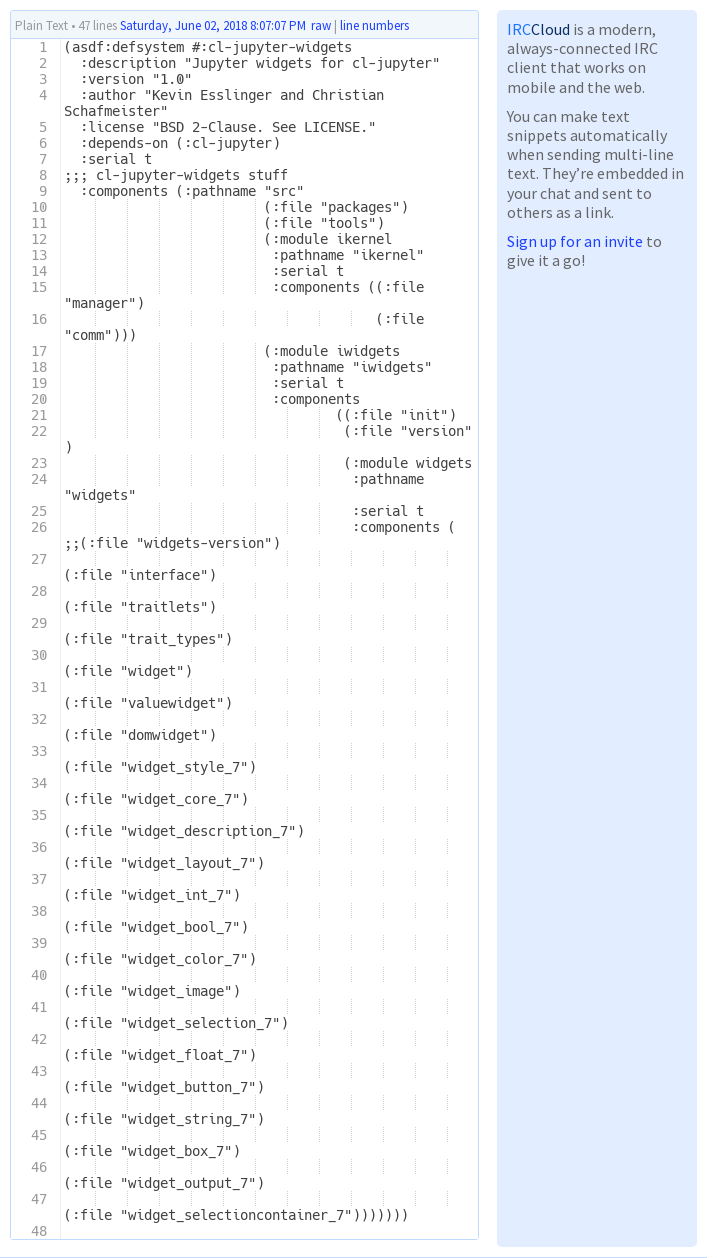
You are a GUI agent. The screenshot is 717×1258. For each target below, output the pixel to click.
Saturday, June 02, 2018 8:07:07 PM (213, 25)
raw (321, 25)
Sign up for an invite (575, 241)
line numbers (374, 26)
